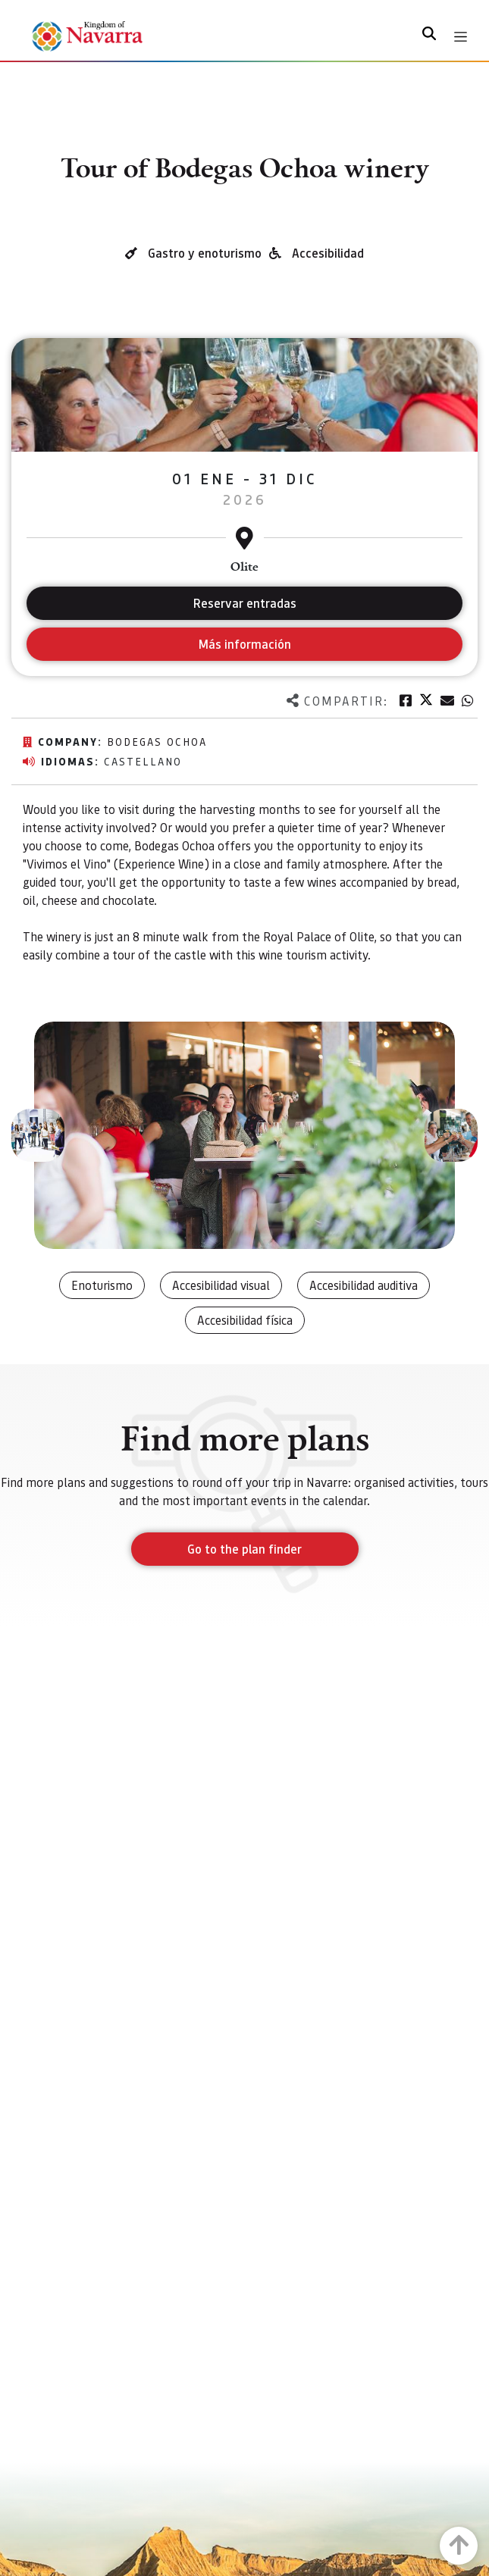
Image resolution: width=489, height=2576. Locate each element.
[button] (37, 1135)
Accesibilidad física (245, 1320)
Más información (244, 644)
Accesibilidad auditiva (363, 1285)
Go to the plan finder (244, 1549)
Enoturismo (102, 1285)
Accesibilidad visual (221, 1285)
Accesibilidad (328, 253)
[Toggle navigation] (461, 37)
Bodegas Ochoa (157, 741)
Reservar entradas (244, 603)
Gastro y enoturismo (205, 253)
